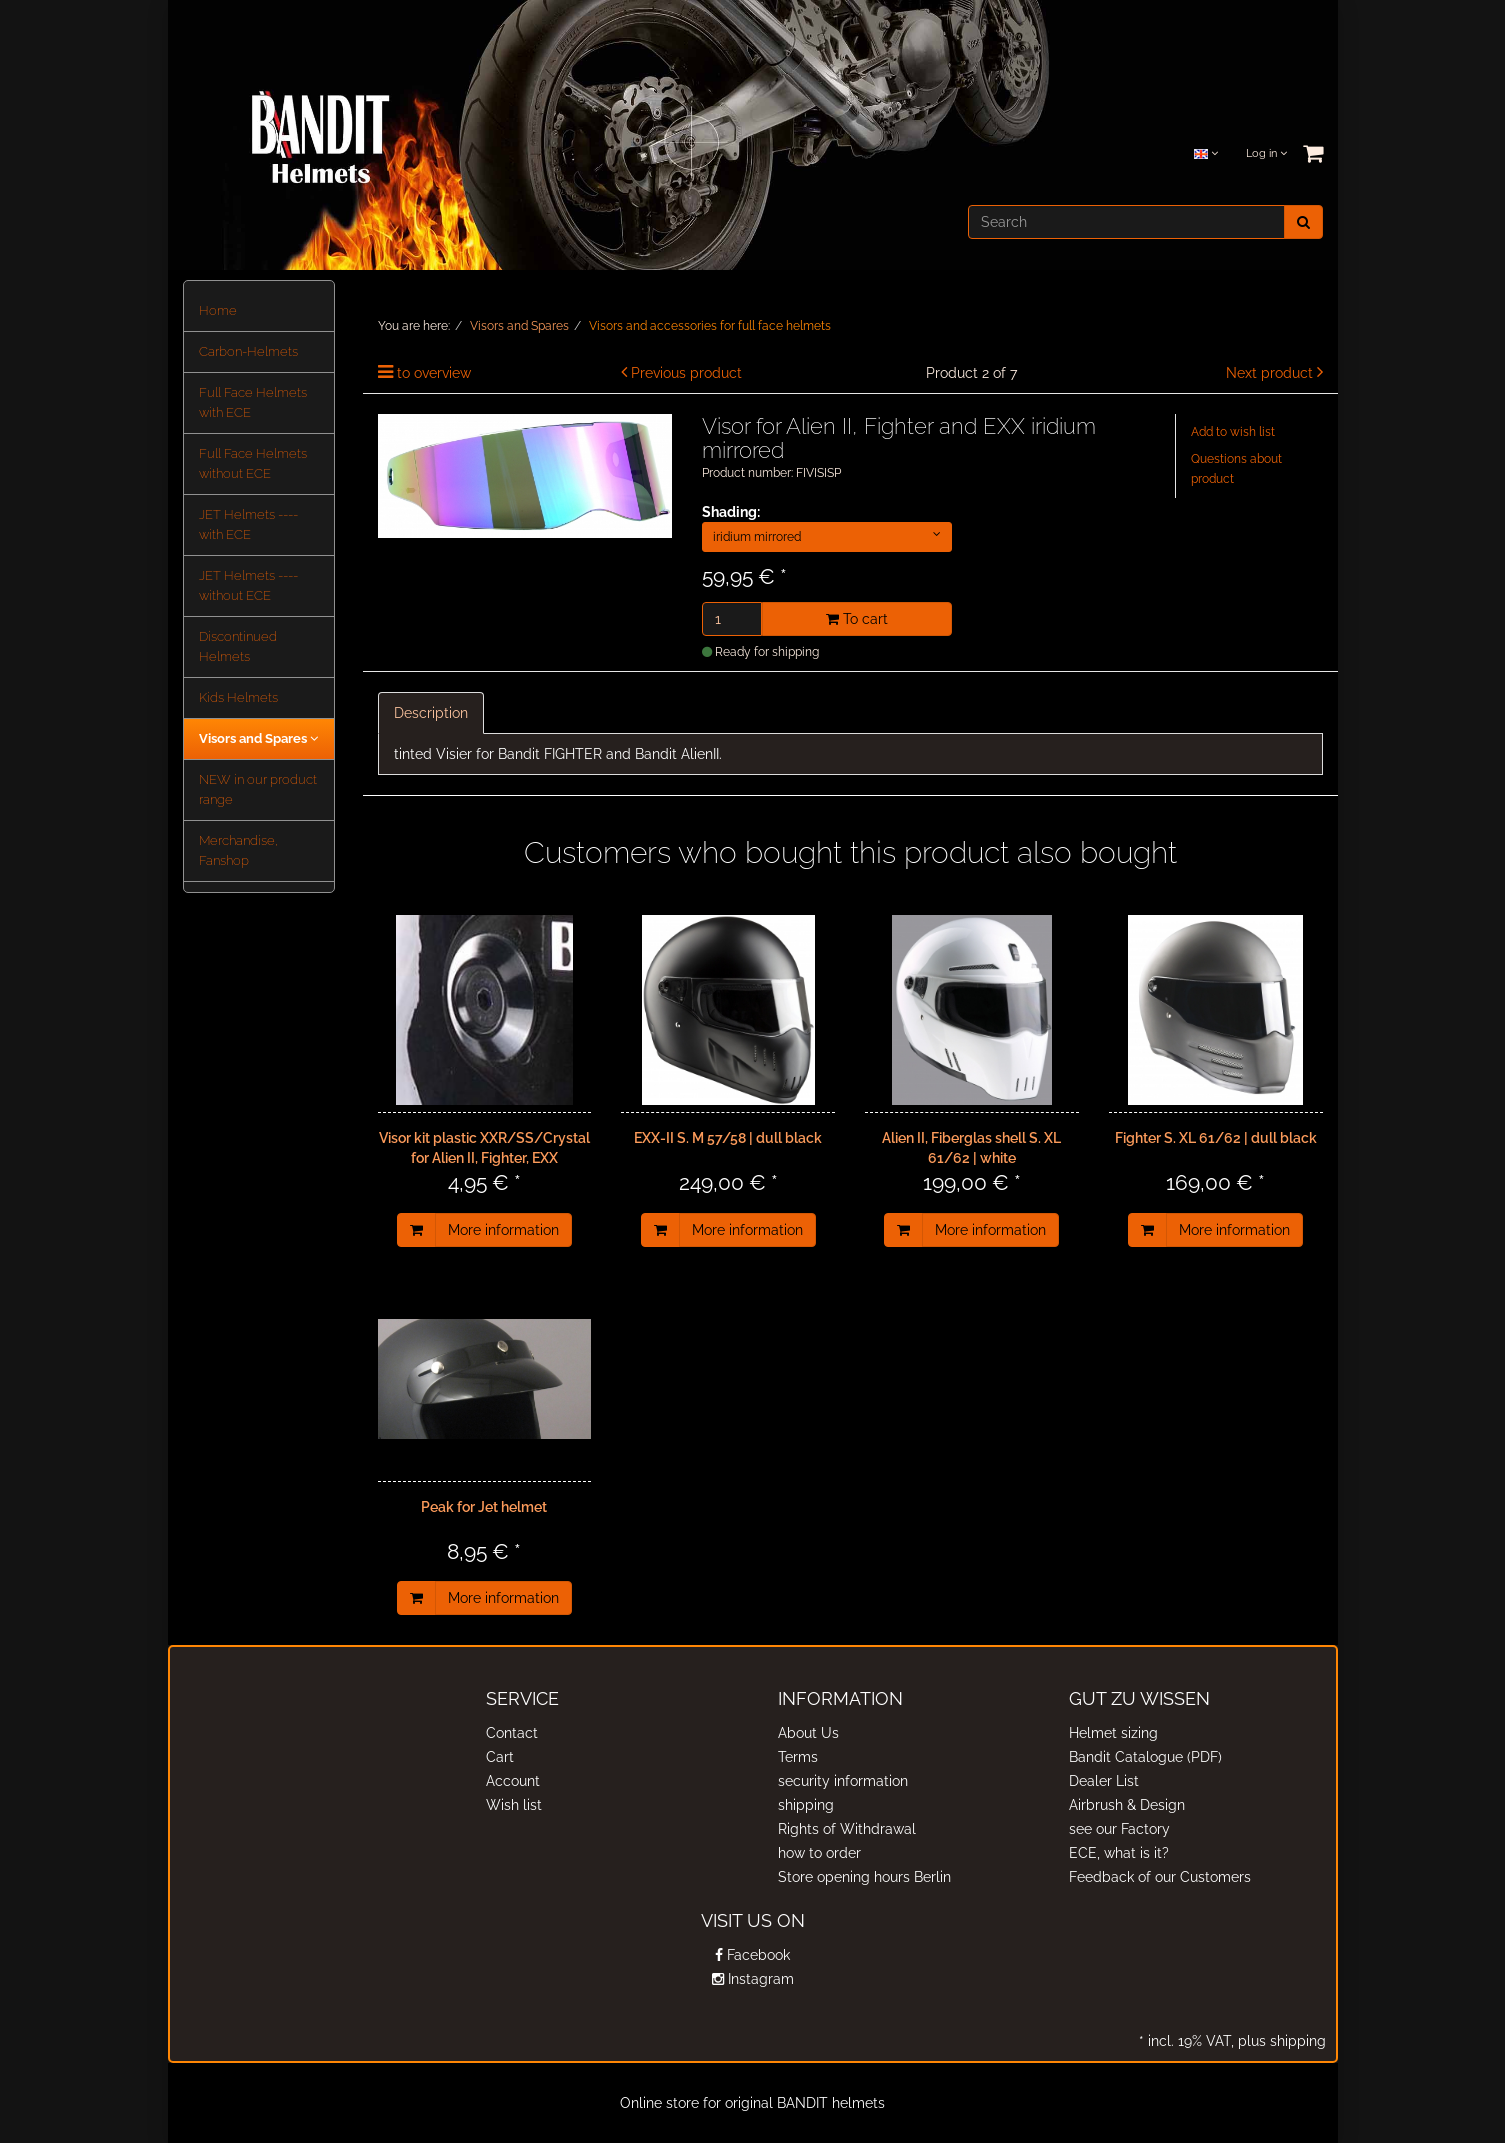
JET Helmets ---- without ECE (248, 585)
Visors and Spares (258, 738)
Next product (1269, 373)
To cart (857, 619)
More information (503, 1230)
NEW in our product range (258, 789)
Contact (512, 1733)
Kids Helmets (238, 697)
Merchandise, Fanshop (238, 850)
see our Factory (1119, 1829)
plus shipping (1280, 2041)
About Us (808, 1733)
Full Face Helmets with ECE (253, 402)
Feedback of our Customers (1160, 1877)
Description (431, 713)
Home (218, 310)
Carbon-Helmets (248, 351)
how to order (819, 1853)
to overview (434, 373)
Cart (500, 1757)
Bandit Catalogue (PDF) (1145, 1757)
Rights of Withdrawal (847, 1829)
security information (843, 1781)
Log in (1266, 153)
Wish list (514, 1805)
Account (513, 1781)
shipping (806, 1805)
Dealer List (1104, 1781)
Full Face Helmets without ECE (253, 463)
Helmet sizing (1113, 1733)
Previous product (686, 373)
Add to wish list (1233, 432)
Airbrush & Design (1127, 1805)
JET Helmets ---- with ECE (248, 524)
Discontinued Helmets (238, 646)
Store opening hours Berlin (864, 1877)
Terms (798, 1757)
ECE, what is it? (1119, 1853)
